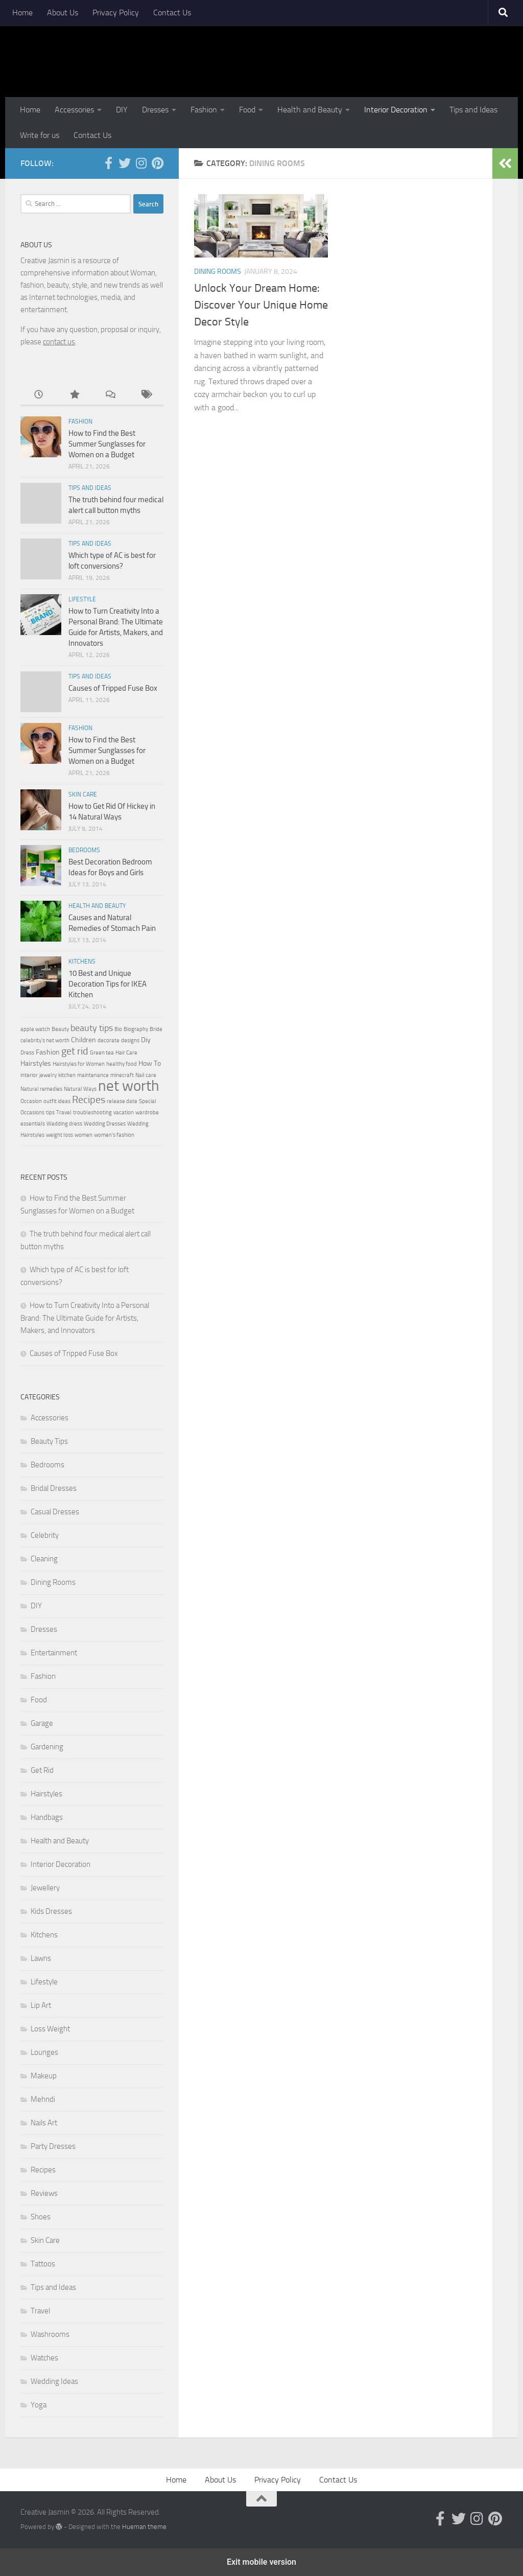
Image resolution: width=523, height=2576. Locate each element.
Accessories (74, 109)
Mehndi (43, 2099)
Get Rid (42, 1770)
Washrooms (50, 2334)
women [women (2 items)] (83, 1135)
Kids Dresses (51, 1911)
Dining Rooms (217, 271)
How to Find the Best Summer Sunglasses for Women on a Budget (107, 444)
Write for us (39, 135)
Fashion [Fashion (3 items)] (48, 1052)
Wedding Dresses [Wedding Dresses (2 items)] (105, 1123)
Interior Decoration (395, 109)
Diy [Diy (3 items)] (146, 1040)
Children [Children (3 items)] (83, 1040)
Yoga (38, 2404)
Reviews (44, 2193)
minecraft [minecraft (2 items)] (122, 1075)
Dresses (155, 109)
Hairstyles (46, 1793)
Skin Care (82, 794)
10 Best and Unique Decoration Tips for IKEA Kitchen (107, 984)
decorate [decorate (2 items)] (109, 1040)
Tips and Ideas (473, 109)
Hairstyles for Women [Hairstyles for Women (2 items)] (79, 1064)
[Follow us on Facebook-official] (108, 163)
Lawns (41, 1958)
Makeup (44, 2075)
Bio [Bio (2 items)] (118, 1029)
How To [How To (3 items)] (149, 1063)
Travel (40, 2310)
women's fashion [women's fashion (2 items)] (114, 1135)
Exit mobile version (261, 2562)
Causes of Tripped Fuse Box (112, 688)
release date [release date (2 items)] (122, 1101)
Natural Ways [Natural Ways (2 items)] (80, 1089)
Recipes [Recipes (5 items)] (88, 1099)
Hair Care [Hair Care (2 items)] (126, 1052)
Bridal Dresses (54, 1488)
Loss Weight (50, 2028)
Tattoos (43, 2263)
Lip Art (41, 2005)
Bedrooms (84, 850)
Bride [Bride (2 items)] (156, 1029)
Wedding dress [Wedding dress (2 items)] (64, 1123)
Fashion (204, 109)
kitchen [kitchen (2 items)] (67, 1075)
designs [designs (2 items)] (130, 1040)
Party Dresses (53, 2146)
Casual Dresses (55, 1511)
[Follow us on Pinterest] (157, 163)
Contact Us (172, 12)
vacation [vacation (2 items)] (123, 1112)
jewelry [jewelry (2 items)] (48, 1075)
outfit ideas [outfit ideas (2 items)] (56, 1101)
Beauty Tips (49, 1441)
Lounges (44, 2052)
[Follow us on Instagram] (141, 163)
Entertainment (54, 1652)
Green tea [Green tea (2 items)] (102, 1052)
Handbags (47, 1817)
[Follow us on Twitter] (124, 163)
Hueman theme (144, 2527)
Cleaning (44, 1558)
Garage (42, 1723)
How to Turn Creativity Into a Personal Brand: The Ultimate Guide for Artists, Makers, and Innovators (84, 1318)
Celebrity (45, 1535)
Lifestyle (82, 599)
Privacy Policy (115, 12)
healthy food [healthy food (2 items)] (121, 1064)
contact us (59, 341)
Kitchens (82, 961)
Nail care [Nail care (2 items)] (145, 1075)
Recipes (43, 2169)
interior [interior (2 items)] (29, 1075)
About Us (62, 12)
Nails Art (44, 2122)
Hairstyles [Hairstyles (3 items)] (35, 1063)
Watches (44, 2357)
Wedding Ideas (54, 2381)
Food (247, 109)
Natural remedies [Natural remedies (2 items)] (41, 1089)
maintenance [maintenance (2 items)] (93, 1075)
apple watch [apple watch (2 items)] (35, 1029)
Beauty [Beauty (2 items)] (60, 1029)
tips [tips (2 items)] (50, 1112)
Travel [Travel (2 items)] (64, 1112)
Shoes (41, 2216)
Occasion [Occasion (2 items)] (31, 1101)
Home (22, 12)
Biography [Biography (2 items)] (136, 1029)
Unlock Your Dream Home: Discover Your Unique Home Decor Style (261, 305)
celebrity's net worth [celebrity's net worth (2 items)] (44, 1040)
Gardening (47, 1746)
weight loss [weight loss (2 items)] (59, 1135)
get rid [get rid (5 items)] (74, 1051)
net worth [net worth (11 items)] (128, 1085)
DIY (122, 109)
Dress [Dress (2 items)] (27, 1052)
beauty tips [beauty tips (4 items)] (91, 1028)
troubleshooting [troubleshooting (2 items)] (92, 1112)
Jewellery (45, 1887)
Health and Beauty (309, 109)
